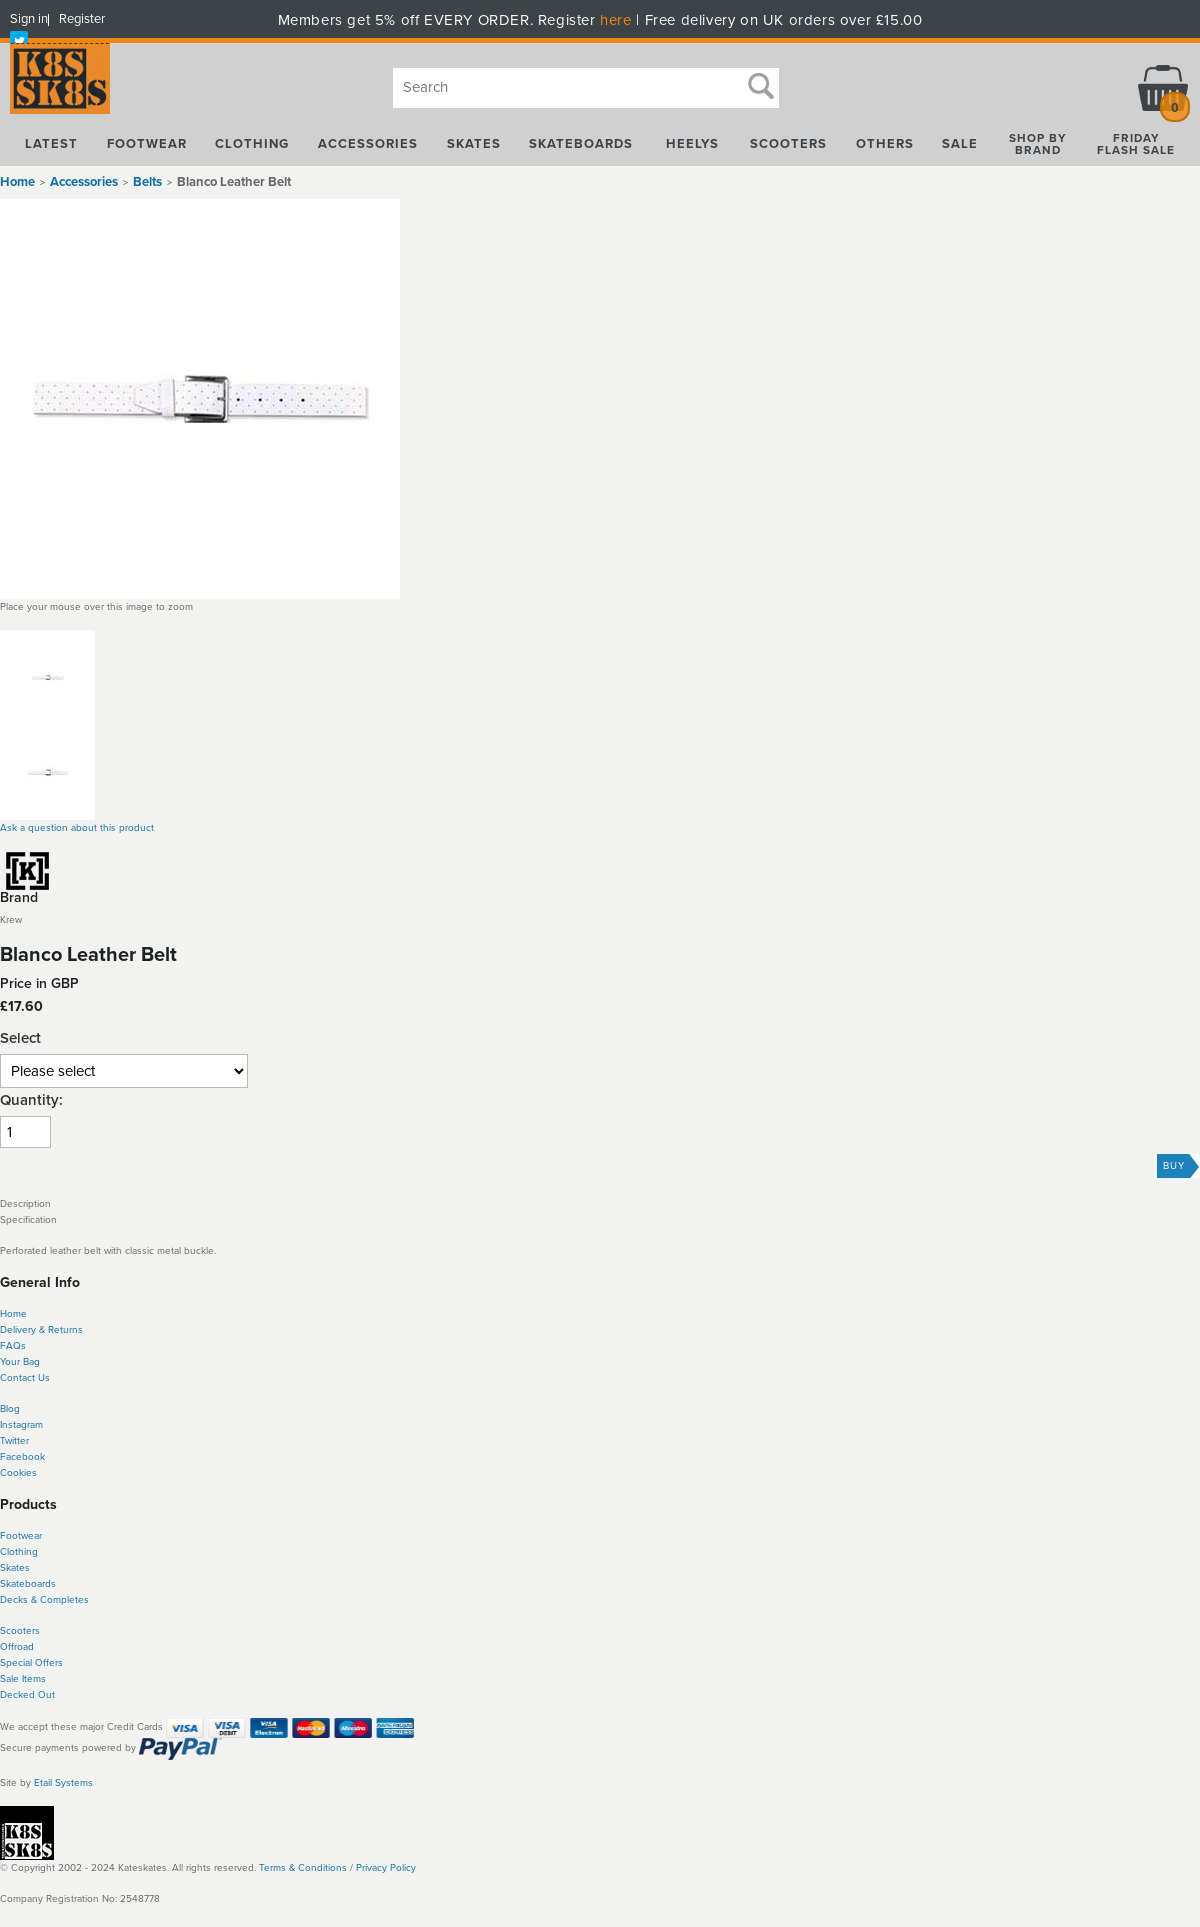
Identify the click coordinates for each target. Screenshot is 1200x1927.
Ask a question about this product (77, 828)
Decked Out (27, 1695)
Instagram (21, 1425)
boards (40, 1584)
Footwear (21, 1536)
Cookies (18, 1473)
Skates (15, 1568)
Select (20, 1038)
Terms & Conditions (303, 1868)
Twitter (14, 1441)
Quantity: (31, 1100)
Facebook (22, 1457)
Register (82, 19)
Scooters (20, 1631)
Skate (12, 1584)
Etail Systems (63, 1783)
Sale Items (23, 1679)
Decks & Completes (44, 1600)
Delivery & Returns (41, 1330)
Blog (10, 1409)
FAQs (13, 1346)
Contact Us (25, 1378)
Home (17, 182)
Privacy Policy (386, 1868)
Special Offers (31, 1663)
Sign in (29, 19)
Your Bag (20, 1362)
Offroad (17, 1647)
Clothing (19, 1552)
